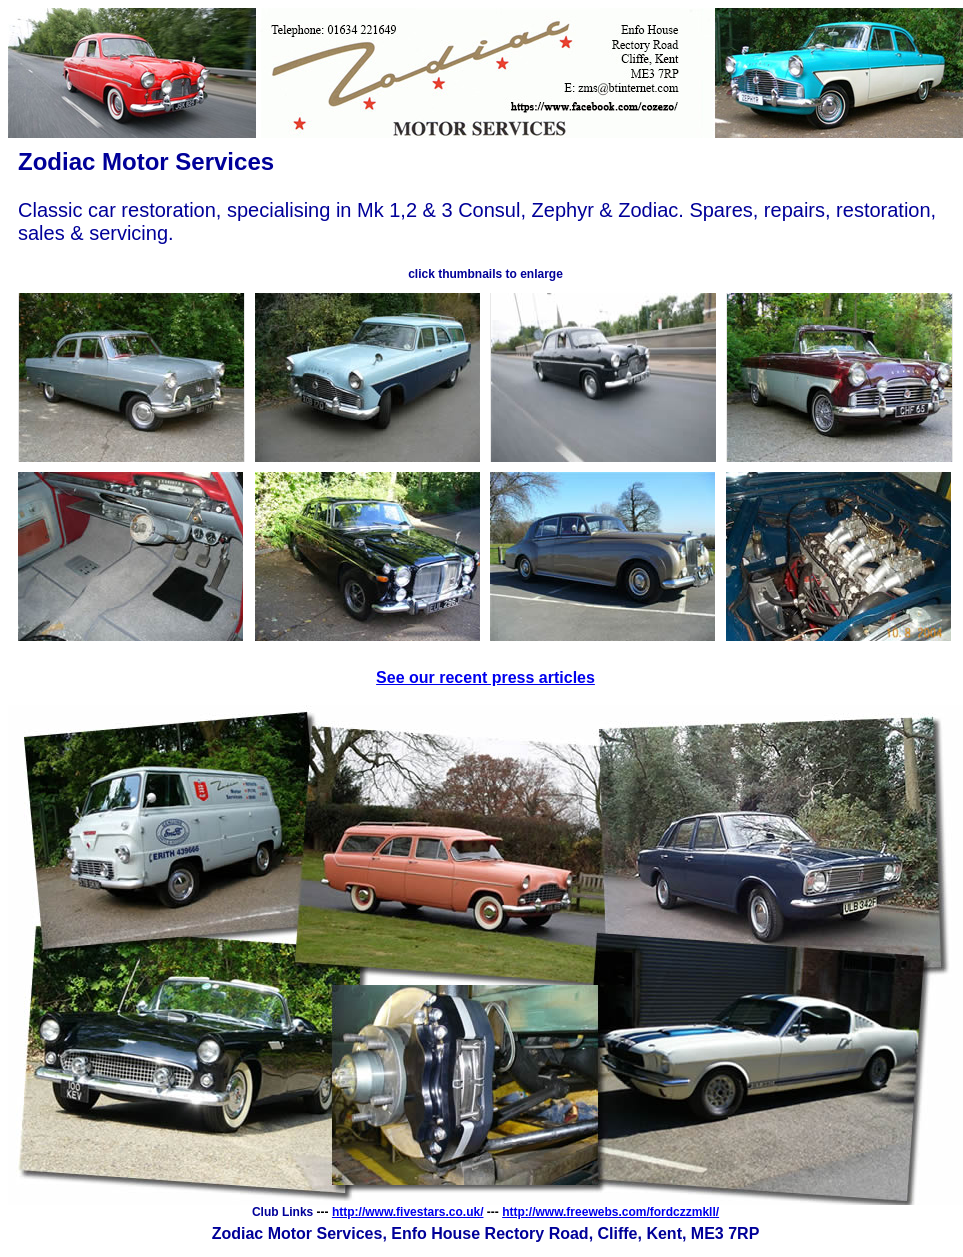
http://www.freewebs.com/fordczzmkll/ (610, 1212)
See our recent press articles (485, 677)
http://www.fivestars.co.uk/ (408, 1212)
